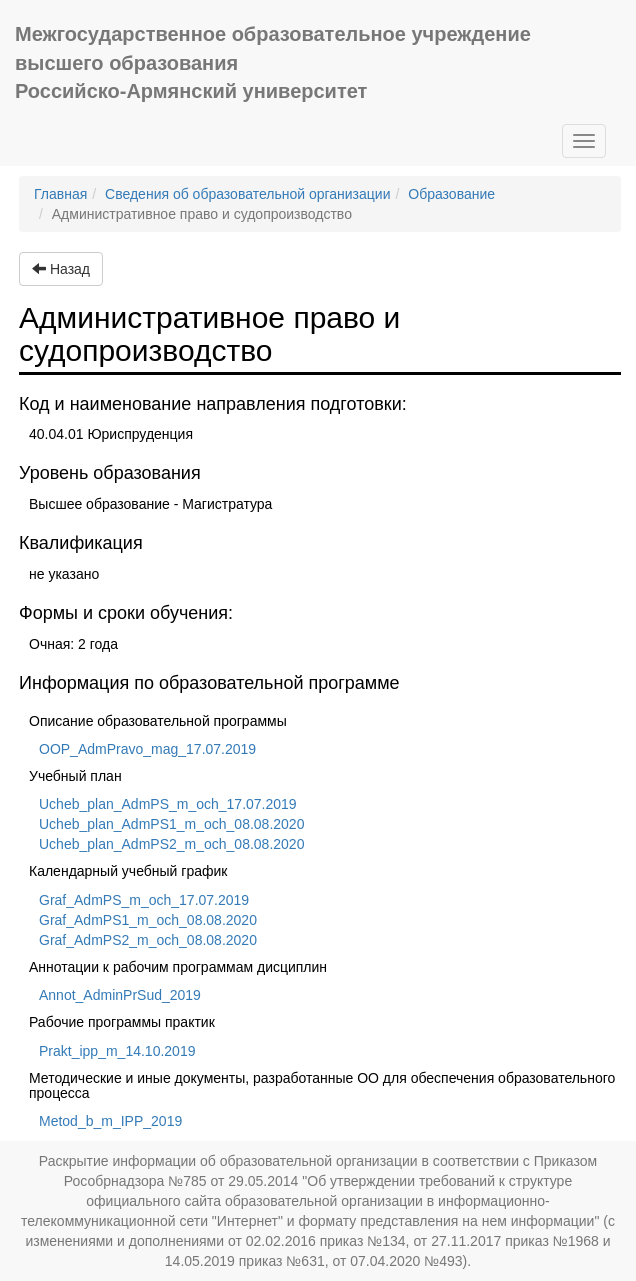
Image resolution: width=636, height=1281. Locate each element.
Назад (61, 269)
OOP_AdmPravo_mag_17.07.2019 (147, 749)
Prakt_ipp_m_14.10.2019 (117, 1051)
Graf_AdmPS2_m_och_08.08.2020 (148, 940)
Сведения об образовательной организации (247, 194)
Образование (451, 194)
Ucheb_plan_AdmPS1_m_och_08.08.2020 (171, 824)
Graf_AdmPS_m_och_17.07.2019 (144, 900)
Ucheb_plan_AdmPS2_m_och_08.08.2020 (171, 844)
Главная (60, 194)
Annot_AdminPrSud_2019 (120, 995)
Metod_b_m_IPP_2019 (110, 1121)
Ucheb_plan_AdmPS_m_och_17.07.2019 (168, 804)
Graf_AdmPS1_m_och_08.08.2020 (148, 920)
